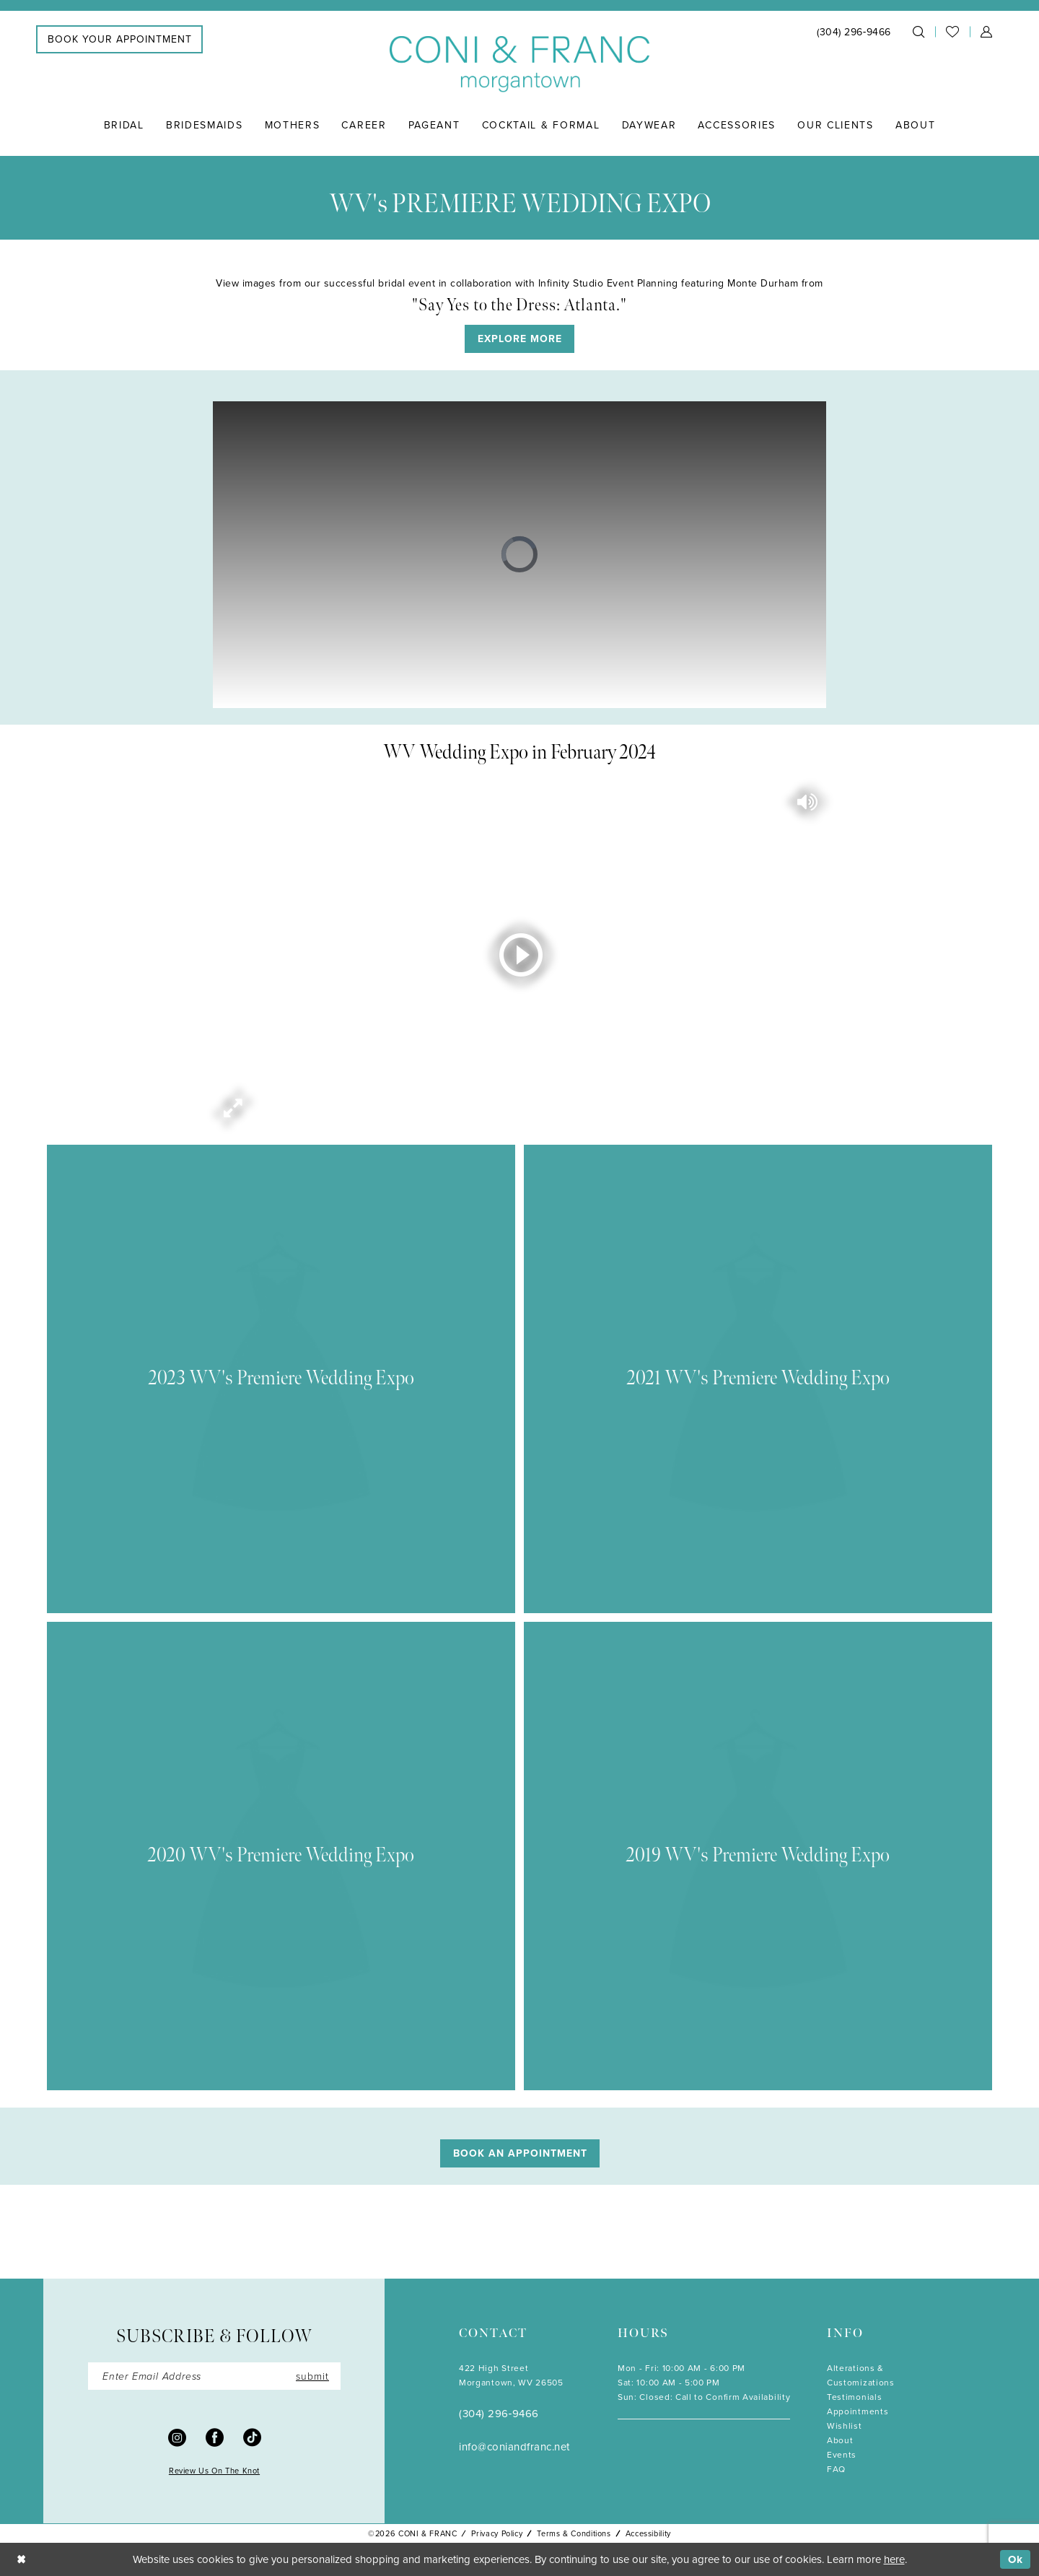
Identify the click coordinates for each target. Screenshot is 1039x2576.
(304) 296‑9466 (499, 2413)
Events (841, 2454)
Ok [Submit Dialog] (1015, 2559)
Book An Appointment (520, 2153)
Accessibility (648, 2533)
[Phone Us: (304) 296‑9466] (854, 31)
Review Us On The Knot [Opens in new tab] (214, 2470)
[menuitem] (119, 39)
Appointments (857, 2411)
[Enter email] (214, 2376)
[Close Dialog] (21, 2559)
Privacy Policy (496, 2533)
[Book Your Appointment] (119, 39)
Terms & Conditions (573, 2533)
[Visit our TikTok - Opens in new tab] (252, 2437)
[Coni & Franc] (519, 64)
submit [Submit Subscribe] (312, 2376)
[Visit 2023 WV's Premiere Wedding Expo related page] (281, 1379)
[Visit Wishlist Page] (952, 31)
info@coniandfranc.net (514, 2446)
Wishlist (844, 2425)
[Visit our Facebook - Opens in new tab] (214, 2437)
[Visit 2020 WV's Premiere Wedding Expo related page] (281, 1856)
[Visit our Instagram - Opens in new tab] (177, 2437)
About (840, 2440)
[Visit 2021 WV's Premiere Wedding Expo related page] (758, 1379)
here (894, 2559)
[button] (986, 32)
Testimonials (854, 2397)
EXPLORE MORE (520, 338)
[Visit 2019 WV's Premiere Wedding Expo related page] (758, 1856)
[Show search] (918, 32)
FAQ (836, 2469)
